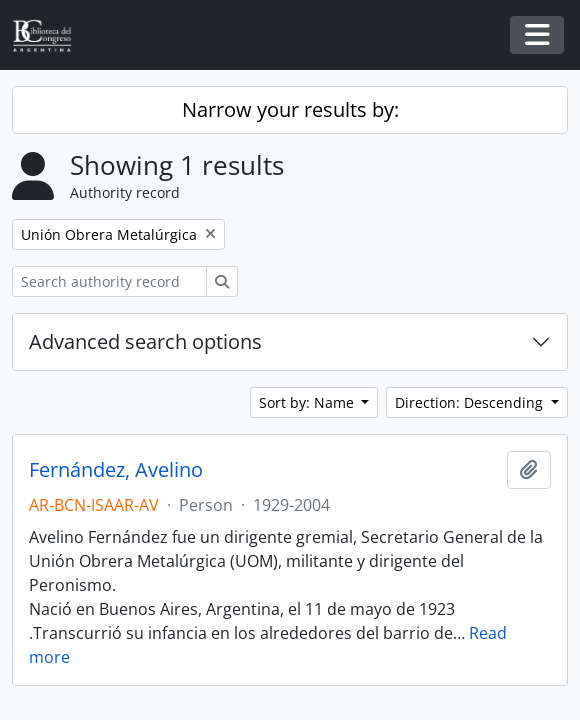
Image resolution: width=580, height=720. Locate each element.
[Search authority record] (109, 281)
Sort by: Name (308, 402)
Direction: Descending (471, 402)
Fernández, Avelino (116, 470)
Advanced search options (145, 341)
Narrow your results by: (290, 109)
